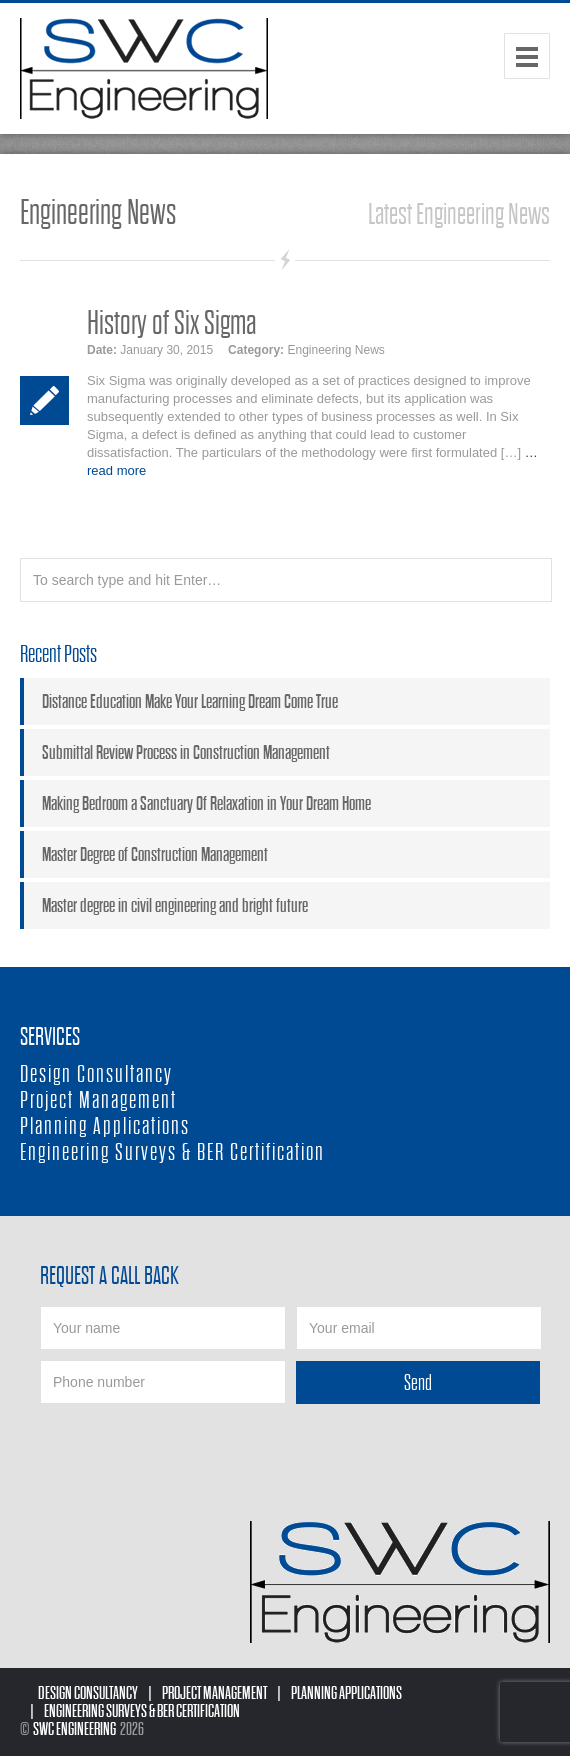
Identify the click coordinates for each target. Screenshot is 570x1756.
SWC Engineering (74, 1729)
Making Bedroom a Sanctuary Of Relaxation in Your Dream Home (206, 803)
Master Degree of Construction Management (155, 854)
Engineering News (335, 350)
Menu (527, 56)
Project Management (98, 1100)
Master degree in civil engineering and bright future (175, 905)
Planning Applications (105, 1126)
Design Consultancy (96, 1074)
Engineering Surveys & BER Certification (172, 1152)
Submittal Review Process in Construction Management (186, 752)
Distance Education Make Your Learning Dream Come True (190, 701)
